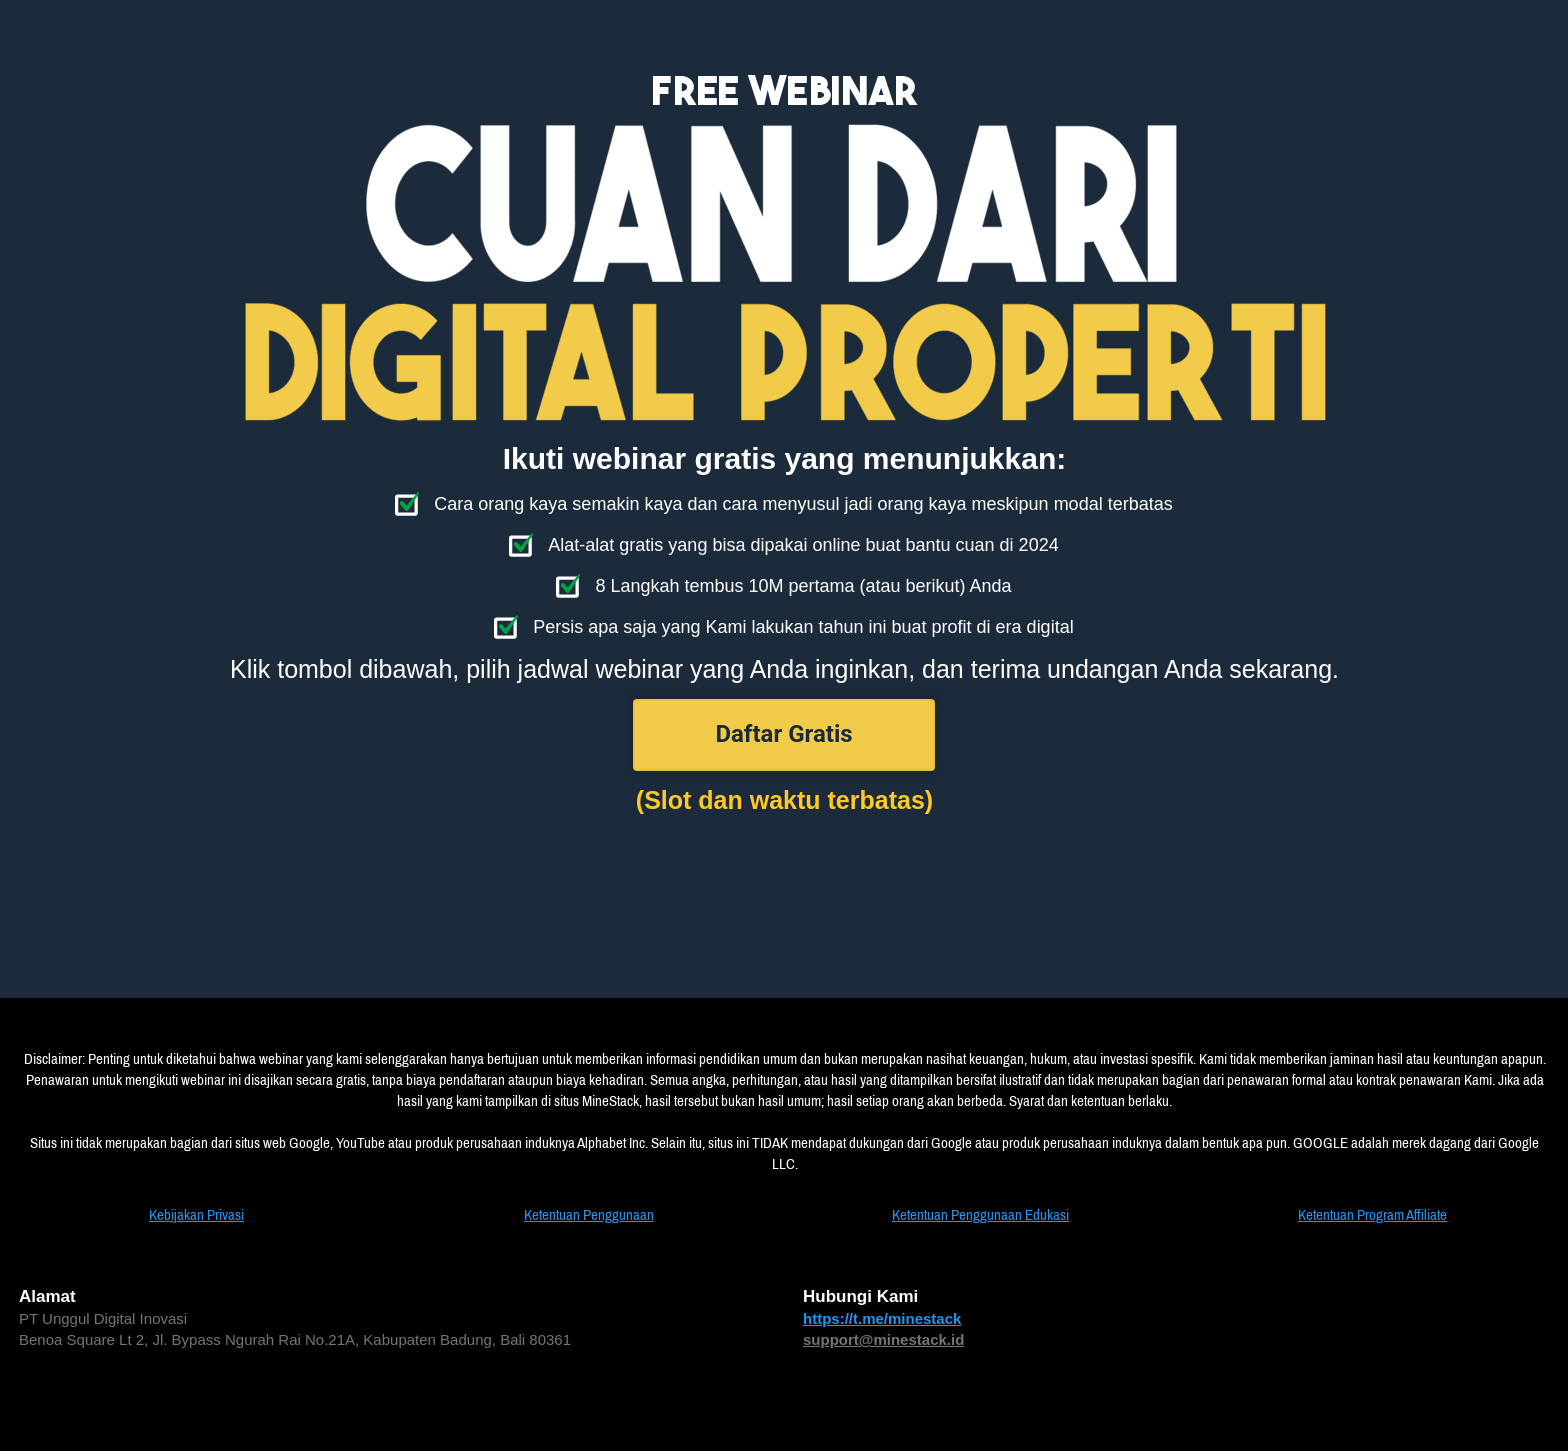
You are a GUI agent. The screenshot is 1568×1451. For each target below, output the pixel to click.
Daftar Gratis (783, 734)
